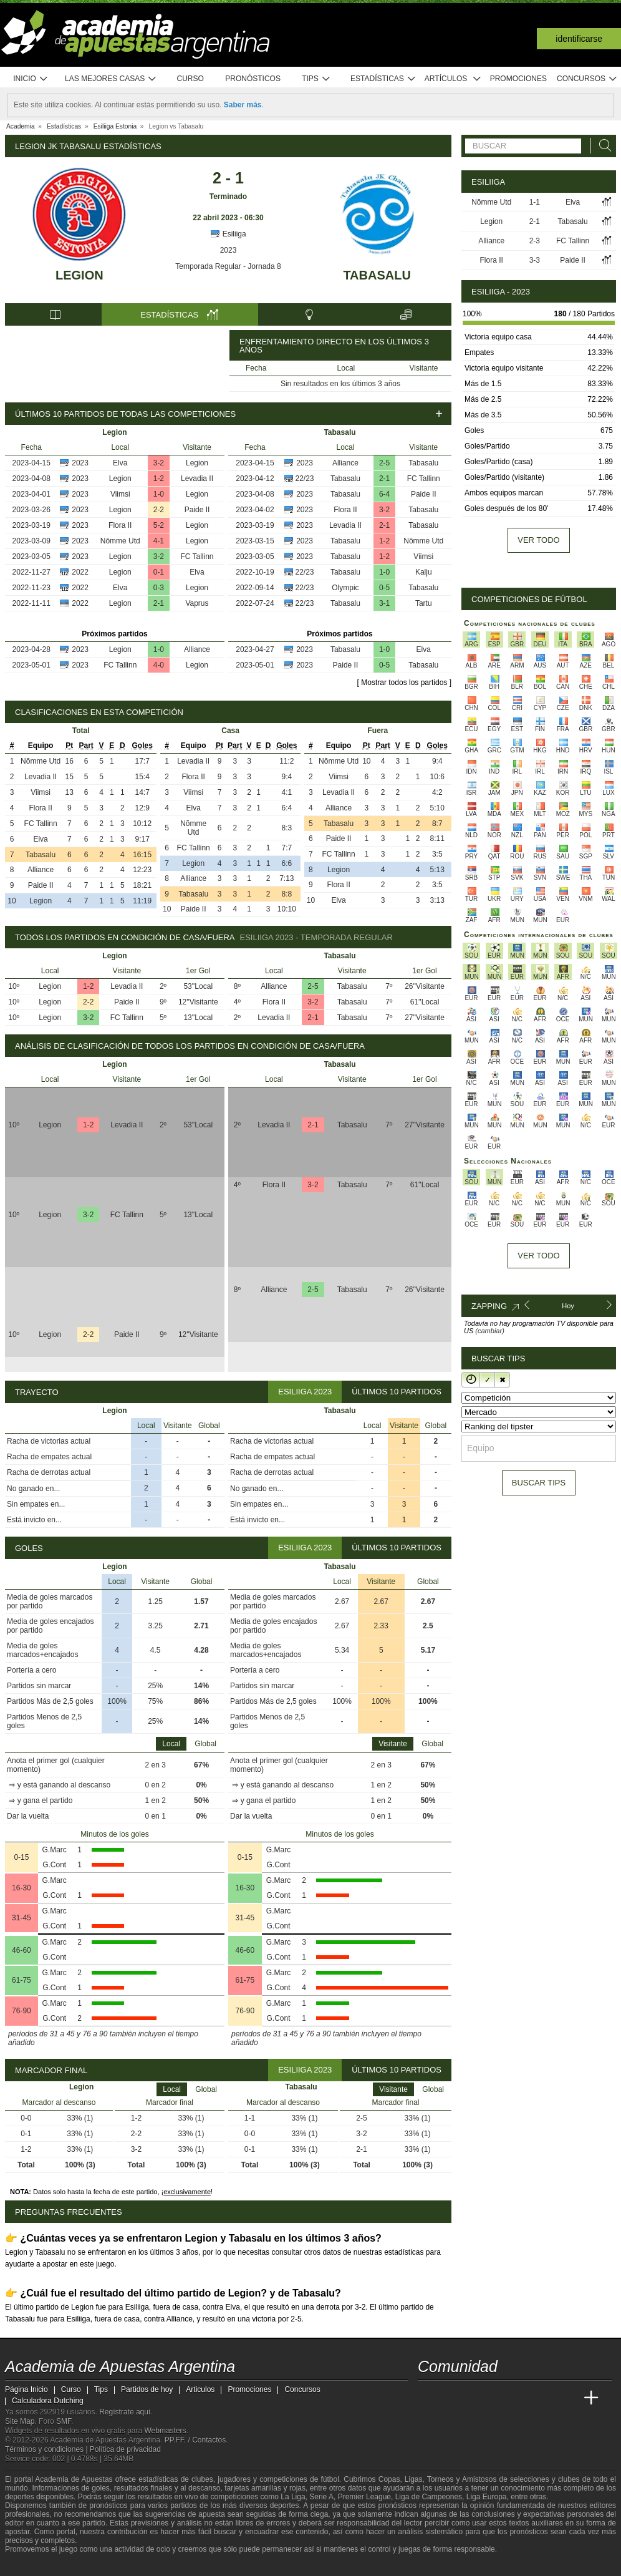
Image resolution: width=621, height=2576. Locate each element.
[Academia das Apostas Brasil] (475, 2398)
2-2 (158, 509)
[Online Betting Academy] (498, 2398)
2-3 (534, 240)
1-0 (158, 494)
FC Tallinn (196, 556)
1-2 (158, 478)
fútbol (329, 2479)
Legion (79, 275)
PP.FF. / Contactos (195, 2440)
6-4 (384, 494)
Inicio (30, 79)
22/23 (305, 478)
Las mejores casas (111, 79)
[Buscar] (601, 145)
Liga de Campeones (428, 2496)
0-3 (158, 587)
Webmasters (165, 2430)
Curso (190, 78)
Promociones (518, 78)
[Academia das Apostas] (451, 2398)
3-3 (534, 260)
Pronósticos (253, 78)
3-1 (384, 603)
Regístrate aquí (124, 2412)
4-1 (158, 541)
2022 (80, 572)
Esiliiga (228, 234)
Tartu (423, 603)
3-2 (158, 463)
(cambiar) (489, 1330)
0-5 (384, 587)
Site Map (19, 2421)
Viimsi (120, 494)
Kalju (423, 572)
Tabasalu (377, 275)
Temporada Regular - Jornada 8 (228, 266)
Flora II (120, 525)
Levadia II (197, 478)
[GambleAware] (37, 2565)
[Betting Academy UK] (568, 2398)
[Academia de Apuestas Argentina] (428, 2398)
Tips (316, 79)
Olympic (345, 587)
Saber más (243, 104)
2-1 (158, 603)
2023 (228, 250)
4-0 (158, 665)
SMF (63, 2421)
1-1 (534, 202)
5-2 (158, 525)
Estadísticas (383, 79)
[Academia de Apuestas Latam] (545, 2398)
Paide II (197, 509)
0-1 (158, 572)
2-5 (384, 463)
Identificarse (579, 39)
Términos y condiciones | (47, 2449)
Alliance (197, 649)
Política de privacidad (125, 2449)
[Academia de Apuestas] (521, 2398)
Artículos (453, 79)
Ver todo (538, 540)
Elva (120, 463)
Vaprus (196, 603)
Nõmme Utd (120, 541)
